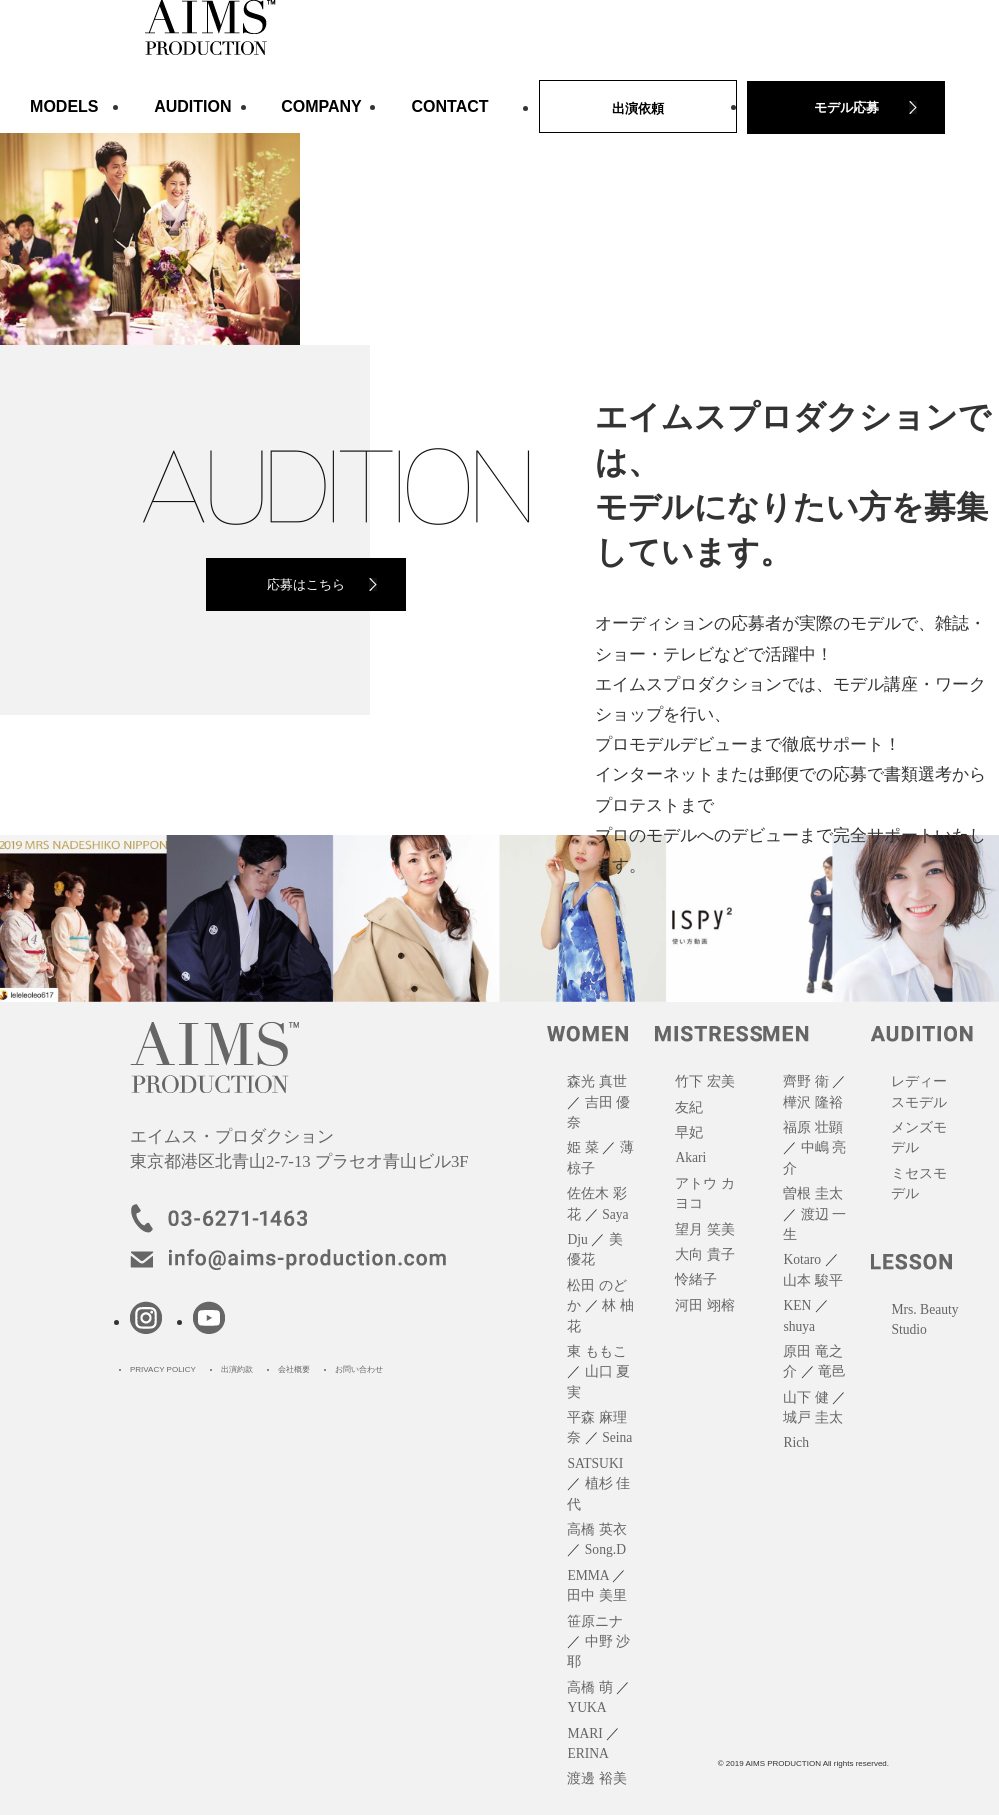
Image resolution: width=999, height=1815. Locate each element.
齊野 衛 (805, 1081)
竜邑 (832, 1371)
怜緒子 (696, 1279)
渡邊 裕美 (596, 1778)
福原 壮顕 (812, 1127)
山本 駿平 (812, 1280)
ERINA (588, 1753)
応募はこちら (306, 584)
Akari (690, 1157)
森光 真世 (596, 1081)
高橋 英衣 (596, 1529)
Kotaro (802, 1259)
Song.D (605, 1549)
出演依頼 (638, 108)
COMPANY (321, 106)
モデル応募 (846, 107)
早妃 (689, 1132)
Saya (615, 1214)
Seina (617, 1437)
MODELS (64, 106)
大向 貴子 (704, 1254)
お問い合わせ (359, 1369)
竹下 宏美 (704, 1081)
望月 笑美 (704, 1229)
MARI (585, 1733)
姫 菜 (582, 1147)
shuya (799, 1326)
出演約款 (237, 1369)
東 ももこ (596, 1351)
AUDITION (192, 106)
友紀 (689, 1107)
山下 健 (805, 1397)
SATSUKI (595, 1463)
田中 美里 (596, 1595)
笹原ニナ (595, 1621)
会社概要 (294, 1369)
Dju (577, 1239)
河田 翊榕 (704, 1305)
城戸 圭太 (812, 1417)
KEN (797, 1305)
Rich (796, 1442)
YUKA (586, 1707)
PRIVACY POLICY (163, 1369)
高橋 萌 (589, 1687)
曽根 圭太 (812, 1193)
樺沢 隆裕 (812, 1102)
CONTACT (450, 106)
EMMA (588, 1575)
